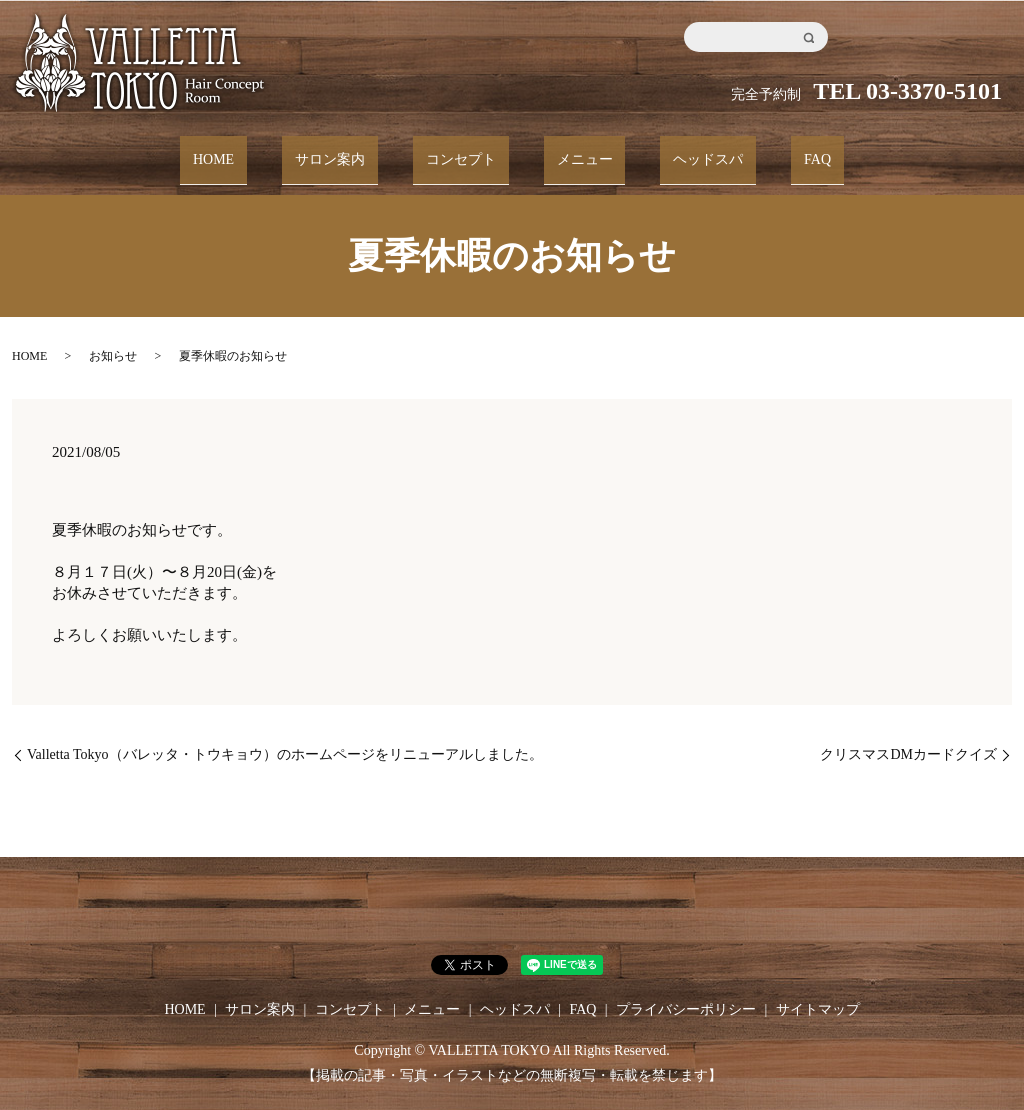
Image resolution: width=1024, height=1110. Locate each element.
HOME (256, 150)
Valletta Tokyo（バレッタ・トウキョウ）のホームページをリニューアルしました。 (285, 736)
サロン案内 (356, 150)
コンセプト (469, 150)
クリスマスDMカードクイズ (908, 736)
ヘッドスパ (682, 150)
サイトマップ (818, 991)
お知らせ (113, 339)
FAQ (774, 150)
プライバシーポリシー (686, 991)
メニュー (576, 150)
